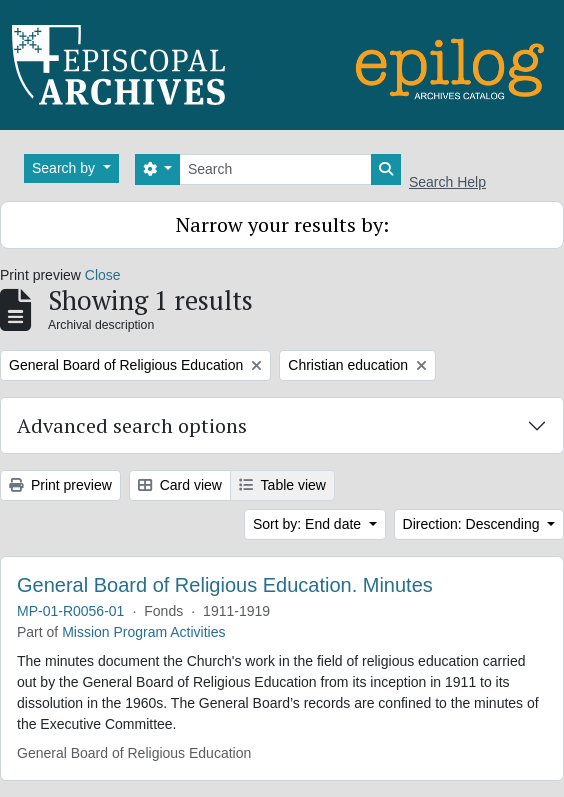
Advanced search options (132, 425)
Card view (180, 485)
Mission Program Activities (143, 632)
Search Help (447, 182)
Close (103, 275)
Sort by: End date (309, 524)
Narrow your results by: (282, 224)
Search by (65, 168)
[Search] (275, 169)
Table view (282, 485)
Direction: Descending (473, 524)
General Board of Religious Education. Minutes (225, 585)
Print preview (60, 485)
